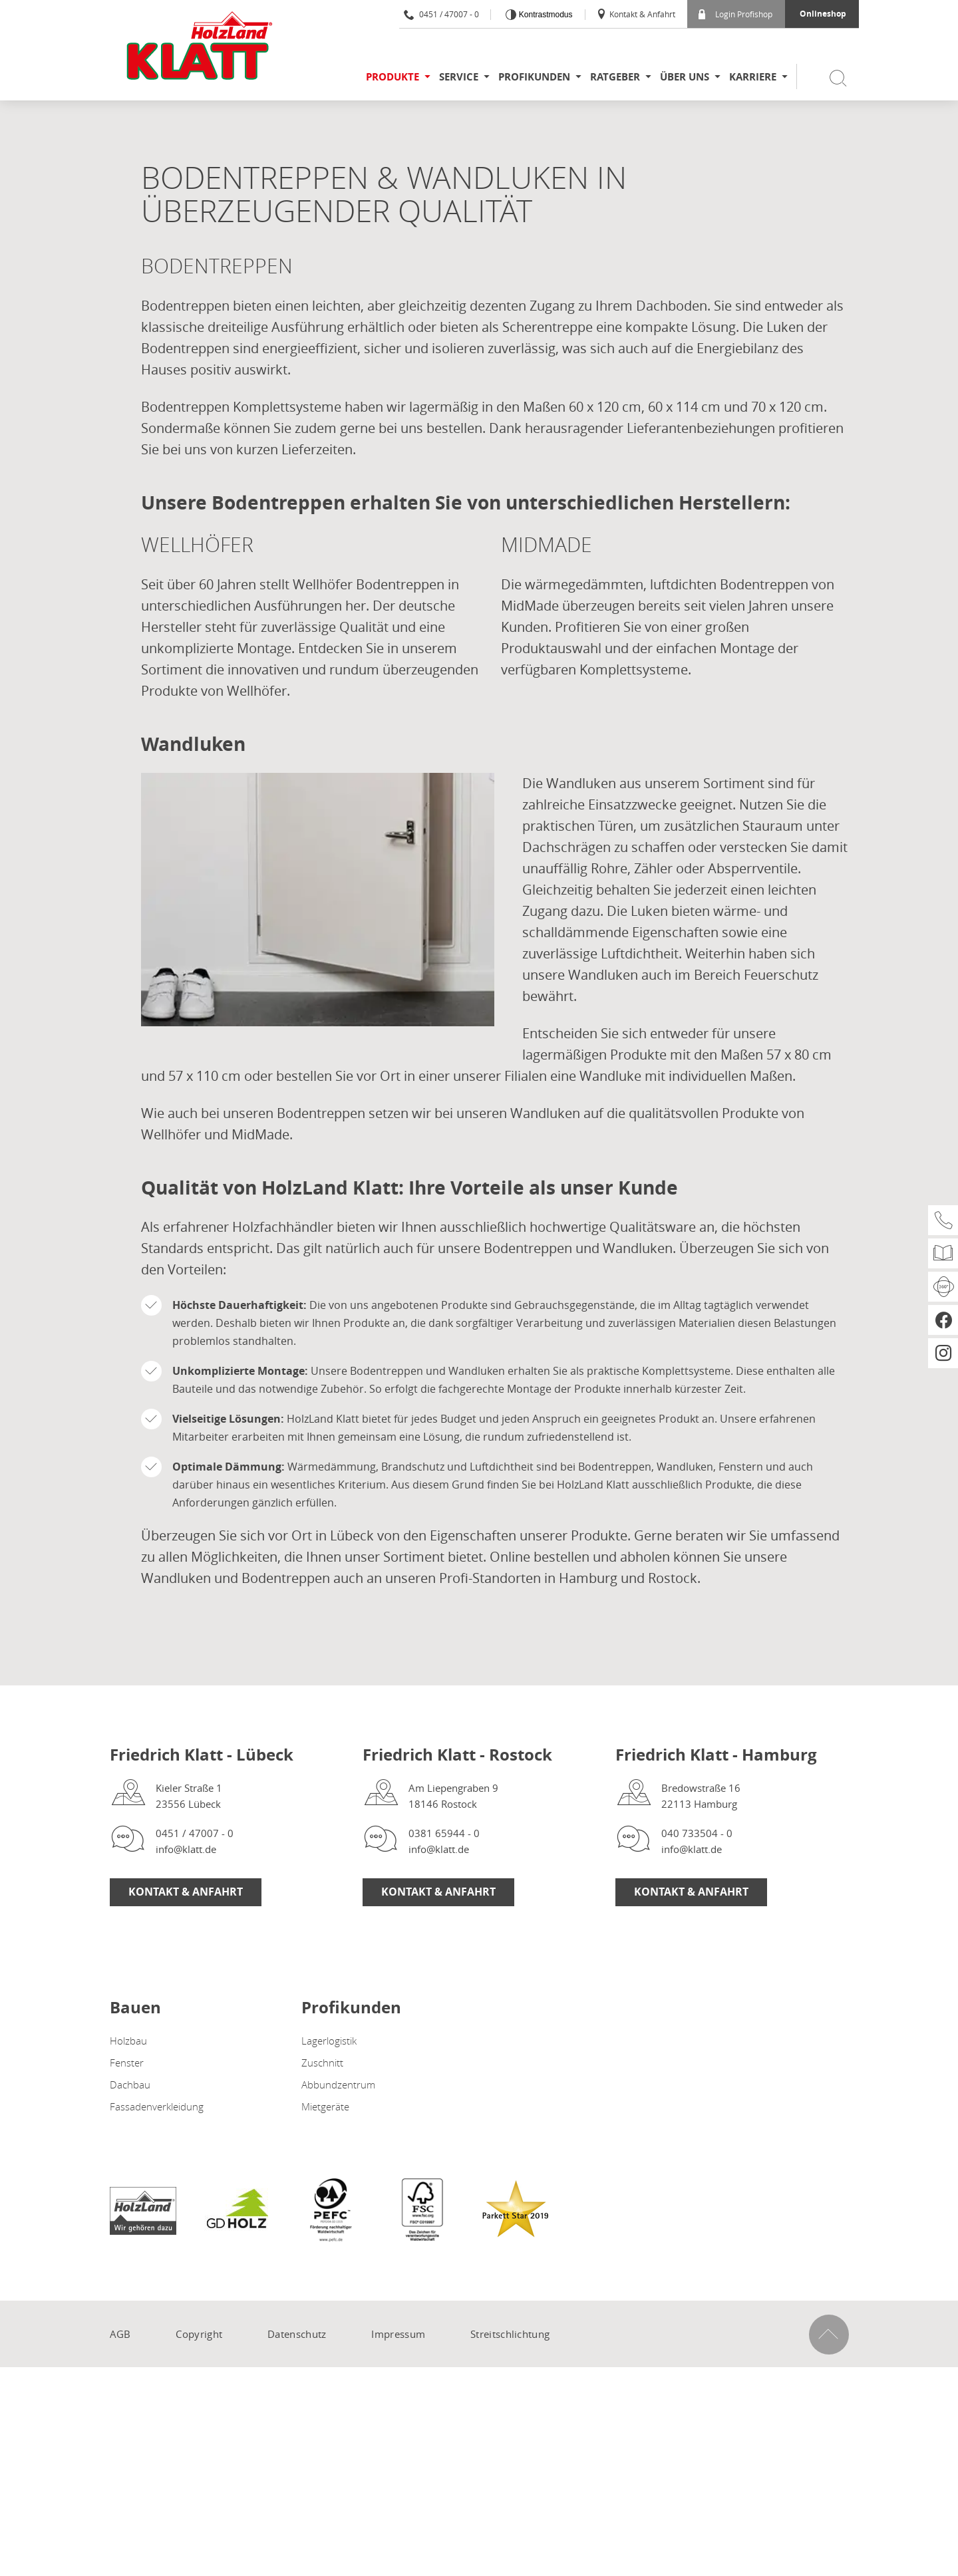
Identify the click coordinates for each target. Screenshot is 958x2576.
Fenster (127, 2062)
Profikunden (534, 77)
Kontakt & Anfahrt (635, 14)
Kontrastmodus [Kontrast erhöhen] (544, 14)
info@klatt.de (186, 1849)
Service (458, 77)
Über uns (684, 77)
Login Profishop (735, 14)
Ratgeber (615, 77)
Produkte (392, 77)
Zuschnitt (322, 2062)
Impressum (398, 2334)
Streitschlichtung (510, 2334)
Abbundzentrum (338, 2084)
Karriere (752, 77)
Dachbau (130, 2084)
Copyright (199, 2334)
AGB (120, 2334)
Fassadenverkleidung (157, 2106)
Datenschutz (296, 2334)
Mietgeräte (325, 2106)
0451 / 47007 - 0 (441, 14)
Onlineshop (823, 13)
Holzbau (128, 2040)
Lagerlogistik (329, 2040)
